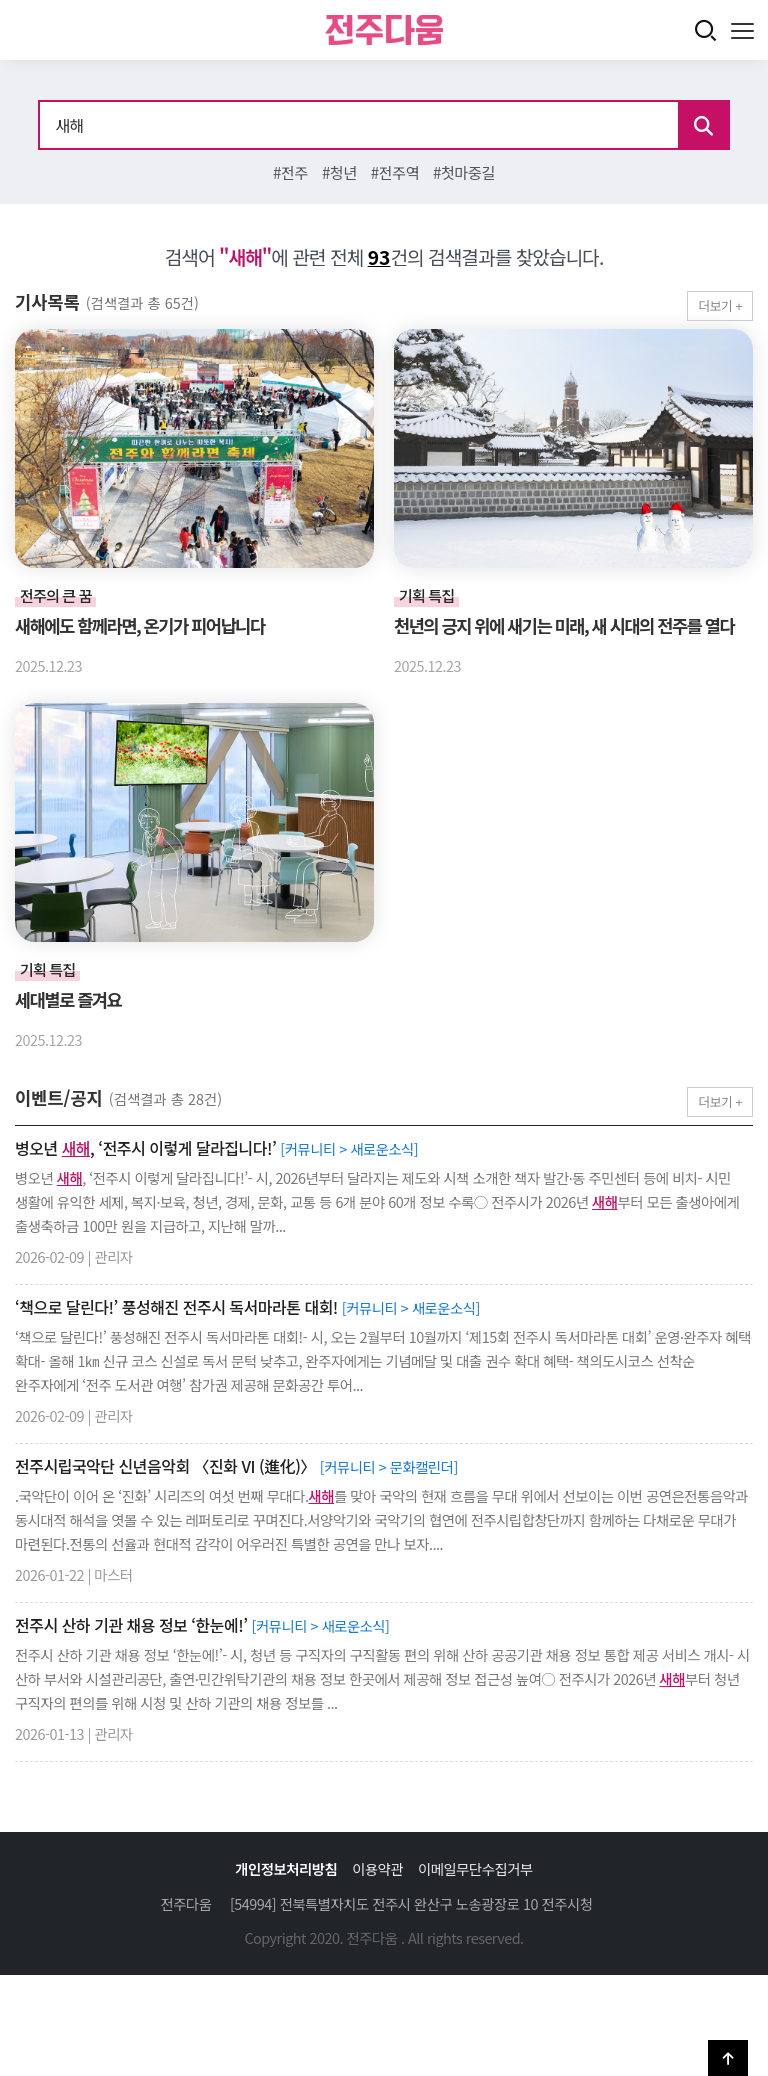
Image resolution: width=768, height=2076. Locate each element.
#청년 (339, 172)
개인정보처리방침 (286, 1868)
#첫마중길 (464, 172)
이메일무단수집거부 (475, 1868)
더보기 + (720, 305)
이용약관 (377, 1868)
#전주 (290, 172)
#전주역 (395, 172)
